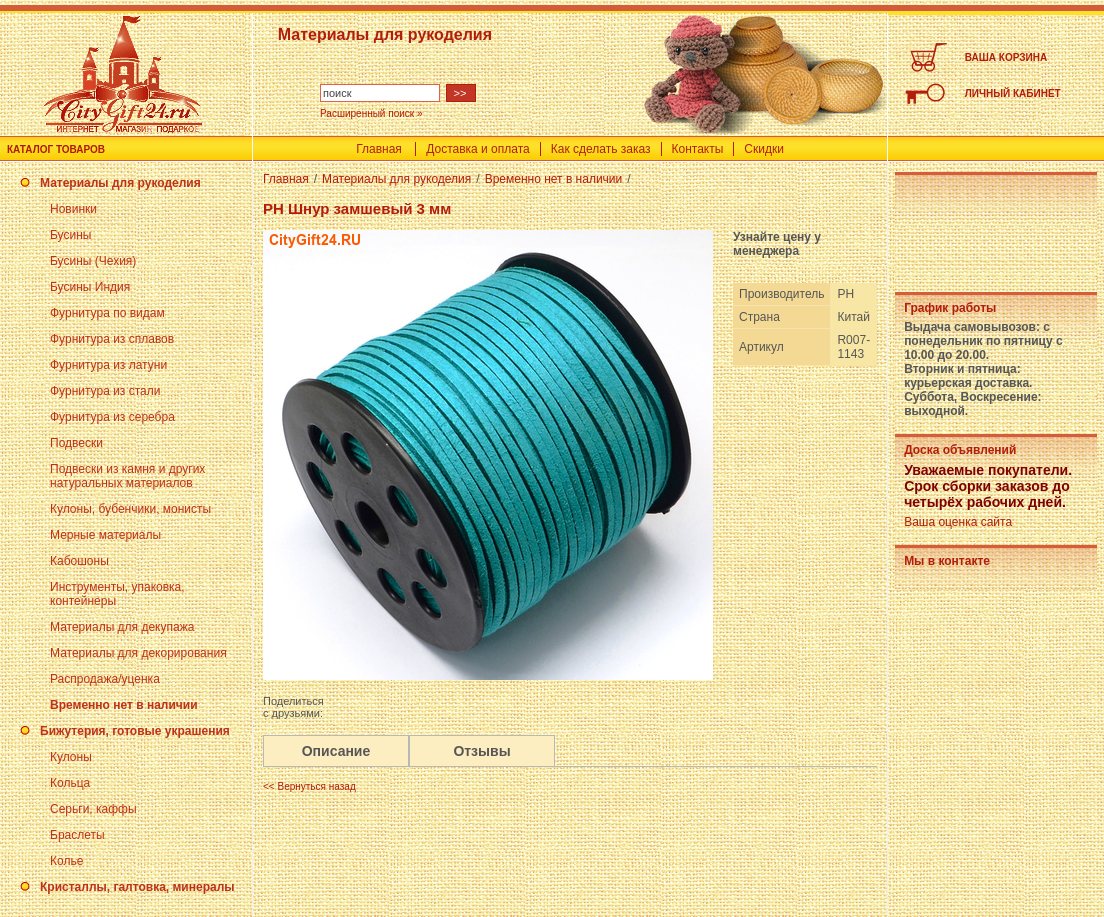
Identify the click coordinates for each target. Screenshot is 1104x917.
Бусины (70, 235)
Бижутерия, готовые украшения (135, 731)
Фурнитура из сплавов (112, 339)
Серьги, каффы (93, 809)
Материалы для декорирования (138, 653)
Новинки (73, 209)
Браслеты (77, 835)
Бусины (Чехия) (93, 261)
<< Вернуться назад (309, 786)
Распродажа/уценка (105, 679)
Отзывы (481, 751)
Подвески (76, 443)
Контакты (698, 149)
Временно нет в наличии (124, 705)
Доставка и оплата (478, 149)
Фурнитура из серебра (112, 417)
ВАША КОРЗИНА (1006, 57)
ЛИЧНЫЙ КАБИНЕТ (1013, 93)
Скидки (764, 149)
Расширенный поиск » (371, 113)
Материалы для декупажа (122, 627)
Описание (336, 751)
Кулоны (71, 757)
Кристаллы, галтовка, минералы (137, 887)
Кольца (70, 783)
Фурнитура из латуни (108, 365)
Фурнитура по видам (107, 313)
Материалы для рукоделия (120, 183)
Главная (379, 149)
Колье (66, 861)
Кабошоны (79, 561)
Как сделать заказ (601, 149)
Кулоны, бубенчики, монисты (130, 509)
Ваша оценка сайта (958, 522)
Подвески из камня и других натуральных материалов (127, 476)
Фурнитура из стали (105, 391)
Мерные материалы (105, 535)
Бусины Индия (90, 287)
